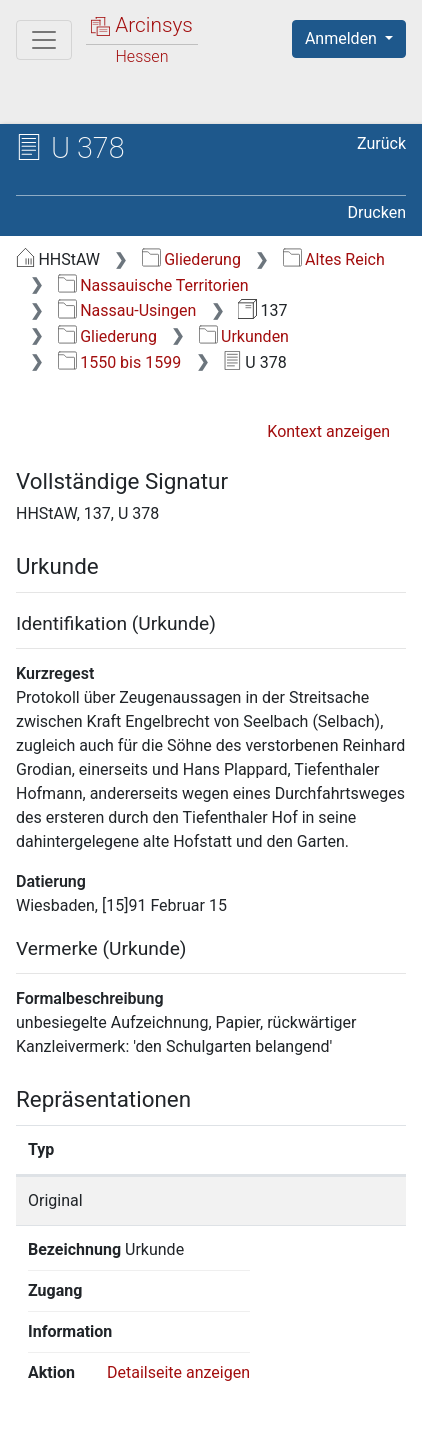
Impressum (268, 1413)
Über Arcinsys (116, 1392)
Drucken (377, 212)
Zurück (381, 143)
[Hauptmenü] (44, 40)
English (46, 1353)
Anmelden (343, 38)
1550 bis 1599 (119, 362)
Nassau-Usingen (127, 310)
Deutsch (120, 1353)
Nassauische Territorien (153, 285)
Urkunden (244, 336)
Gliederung (191, 259)
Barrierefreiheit (120, 1413)
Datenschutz (265, 1392)
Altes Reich (334, 259)
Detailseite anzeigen (178, 1249)
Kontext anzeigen (328, 431)
